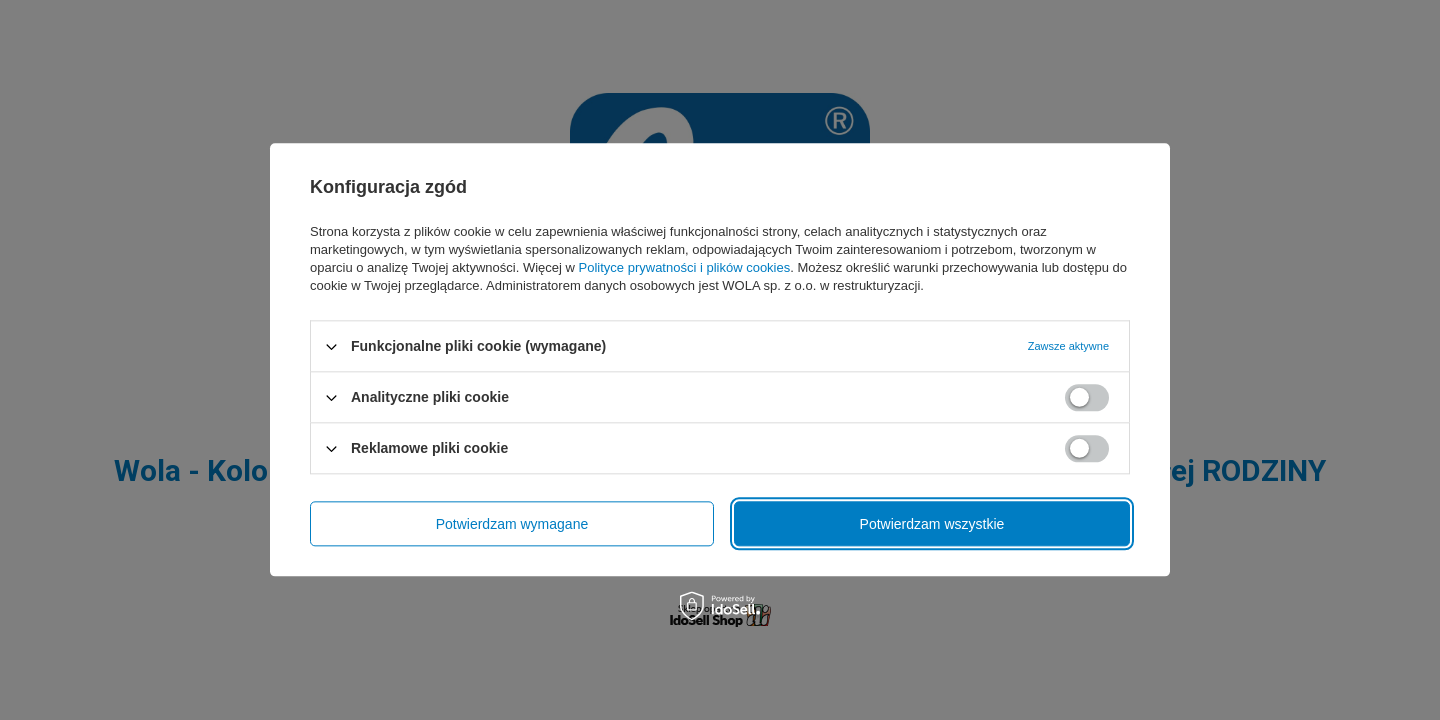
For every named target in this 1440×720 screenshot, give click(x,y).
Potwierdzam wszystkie (932, 524)
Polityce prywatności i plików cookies (685, 267)
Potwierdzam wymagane (512, 524)
